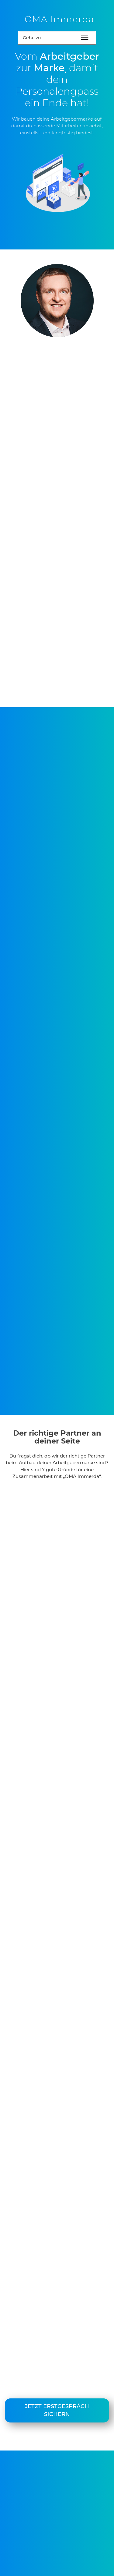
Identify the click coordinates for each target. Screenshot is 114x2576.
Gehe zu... (33, 38)
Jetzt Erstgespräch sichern (57, 2410)
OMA (60, 20)
